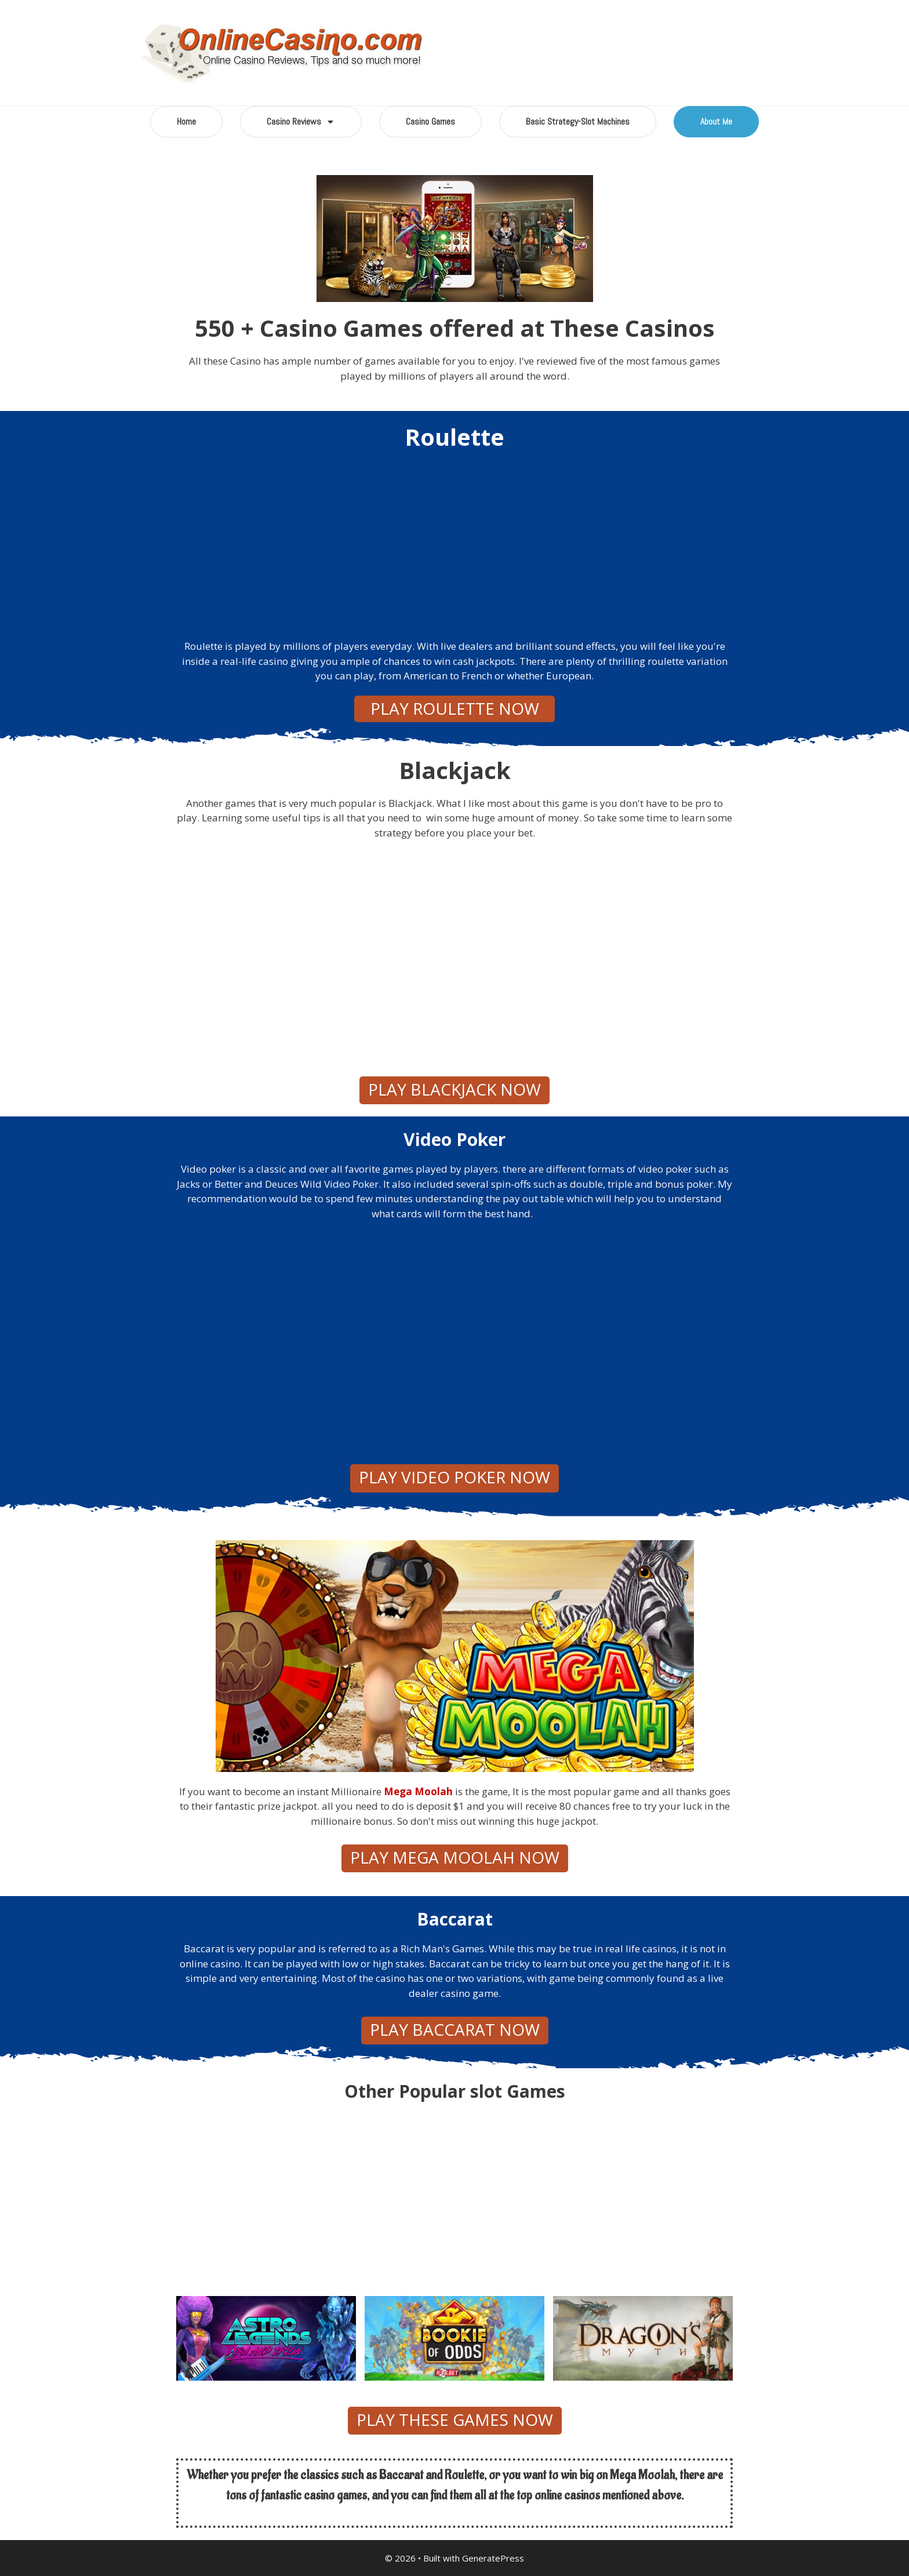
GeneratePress (493, 2558)
